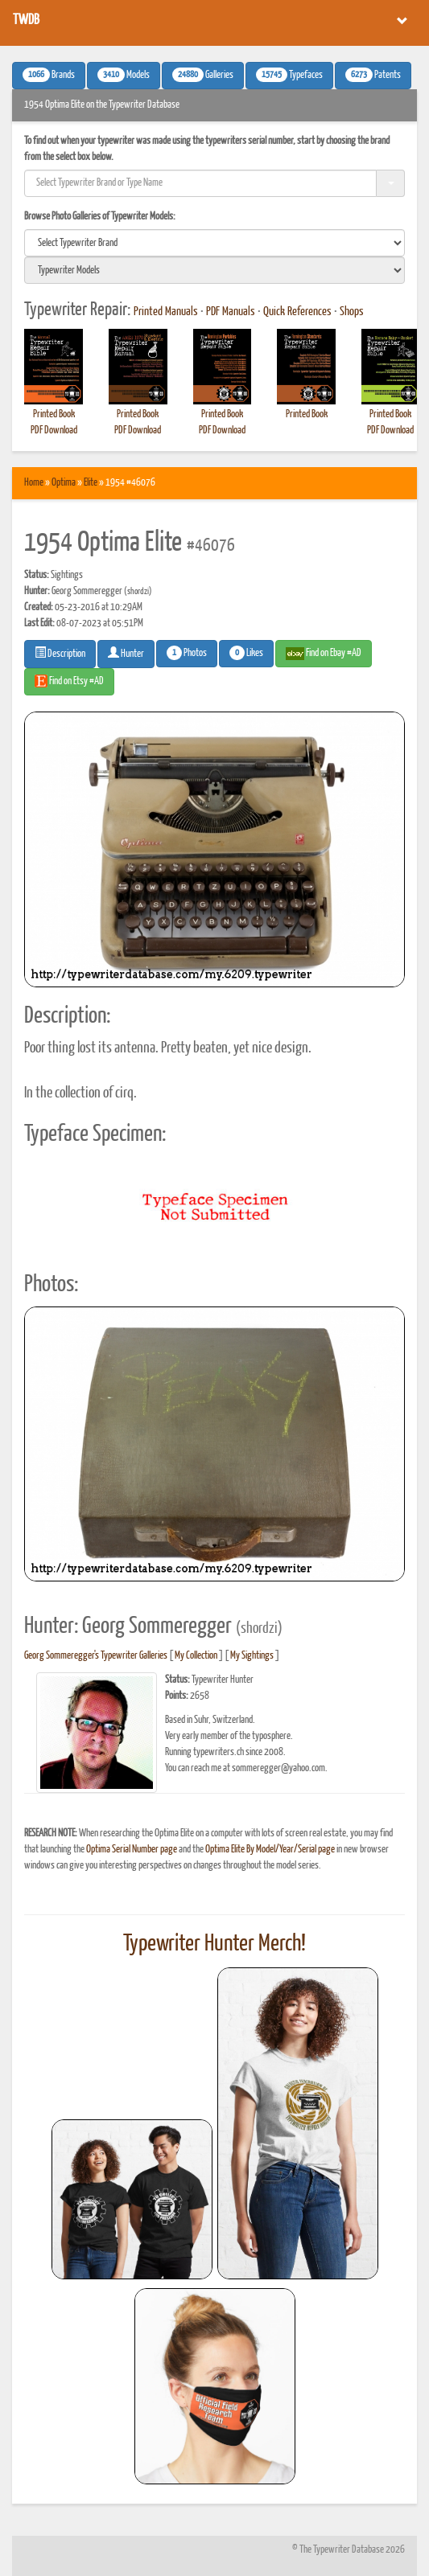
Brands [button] (49, 75)
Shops (352, 312)
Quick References (297, 312)
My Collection (196, 1656)
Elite (90, 483)
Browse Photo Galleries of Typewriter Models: (99, 216)
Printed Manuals (166, 312)
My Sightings (252, 1656)
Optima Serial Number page (131, 1849)
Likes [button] (246, 653)
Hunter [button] (126, 652)
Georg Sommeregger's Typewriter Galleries (95, 1656)
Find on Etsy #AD (69, 681)
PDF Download (54, 430)
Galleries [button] (202, 75)
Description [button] (60, 652)
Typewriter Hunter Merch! (214, 1944)
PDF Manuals (230, 312)
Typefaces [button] (289, 75)
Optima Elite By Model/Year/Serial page (270, 1849)
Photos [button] (187, 653)
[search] (214, 242)
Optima (64, 483)
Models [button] (123, 75)
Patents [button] (373, 75)
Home (33, 483)
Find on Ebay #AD (323, 653)
